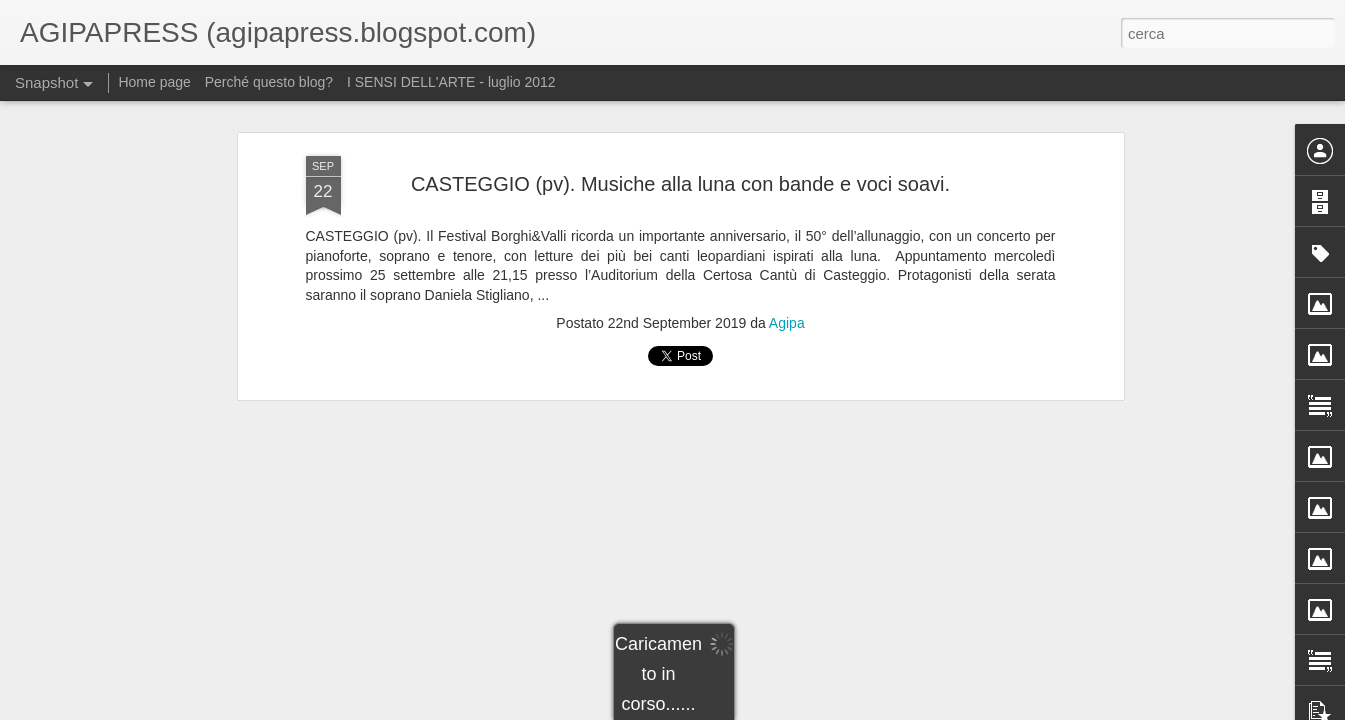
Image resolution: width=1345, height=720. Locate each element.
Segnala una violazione (848, 709)
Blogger (766, 709)
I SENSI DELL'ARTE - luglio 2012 (451, 82)
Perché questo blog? (271, 82)
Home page (154, 82)
